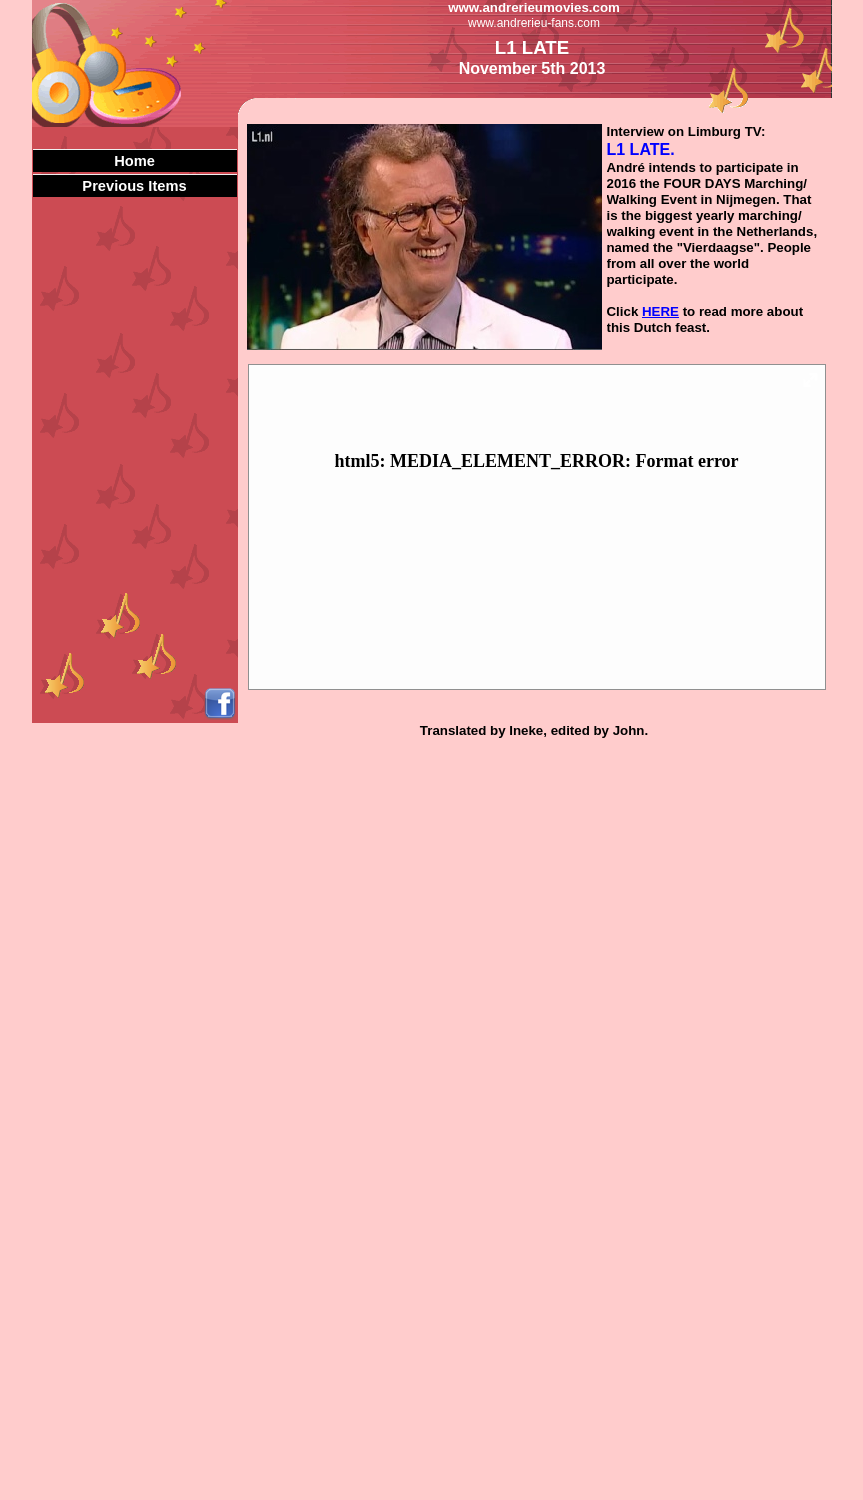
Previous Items (134, 186)
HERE (660, 311)
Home (134, 161)
